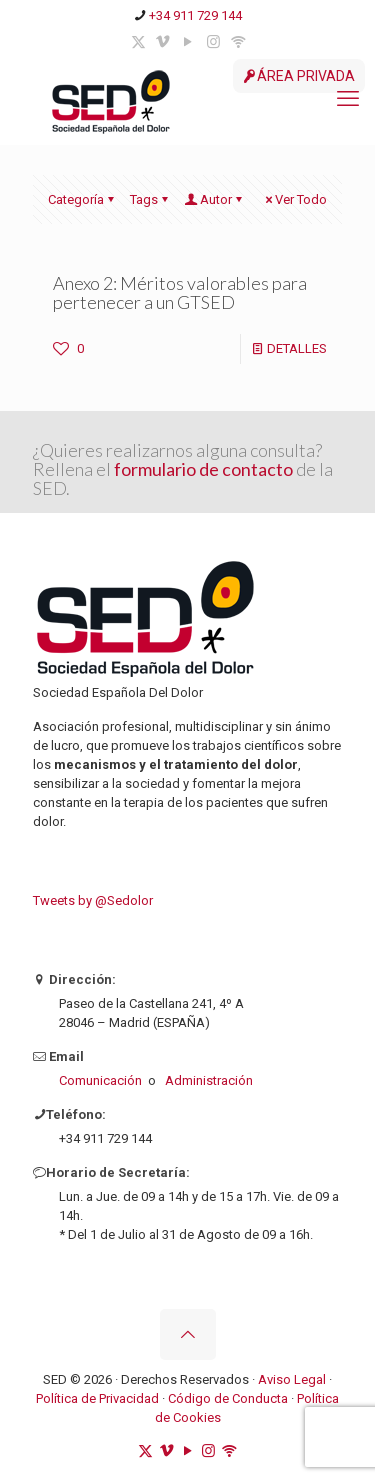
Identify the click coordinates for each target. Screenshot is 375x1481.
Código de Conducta (229, 1398)
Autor (214, 199)
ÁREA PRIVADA (299, 76)
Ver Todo (294, 199)
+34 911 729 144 (195, 15)
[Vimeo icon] (163, 42)
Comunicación (100, 1080)
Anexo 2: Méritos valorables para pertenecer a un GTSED (180, 292)
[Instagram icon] (213, 42)
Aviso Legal (292, 1379)
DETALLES (297, 348)
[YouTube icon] (188, 42)
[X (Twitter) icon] (138, 42)
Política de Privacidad (97, 1398)
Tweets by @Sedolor (93, 900)
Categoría (82, 199)
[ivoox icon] (238, 42)
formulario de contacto (205, 469)
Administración (209, 1080)
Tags (150, 199)
